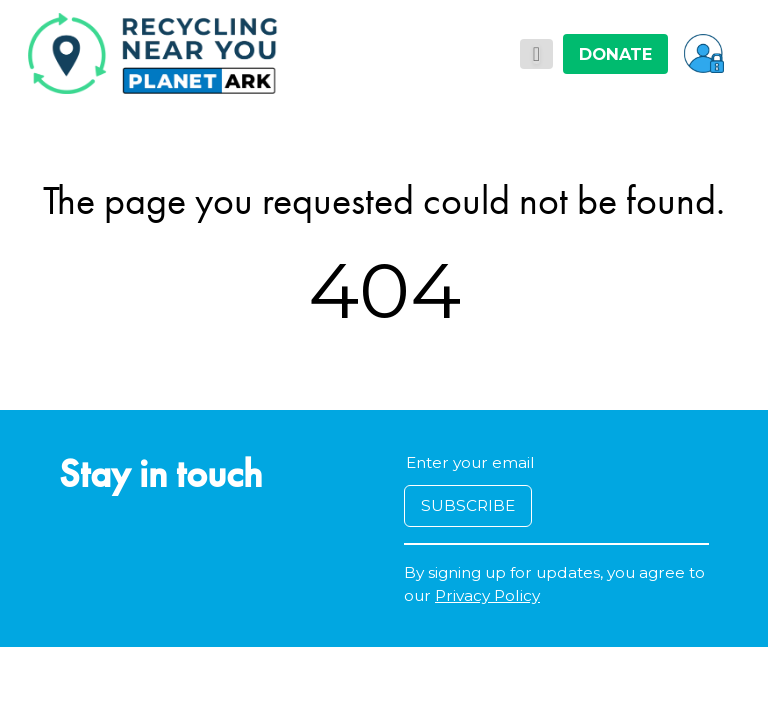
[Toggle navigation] (536, 54)
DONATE (615, 54)
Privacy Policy (487, 595)
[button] (704, 53)
